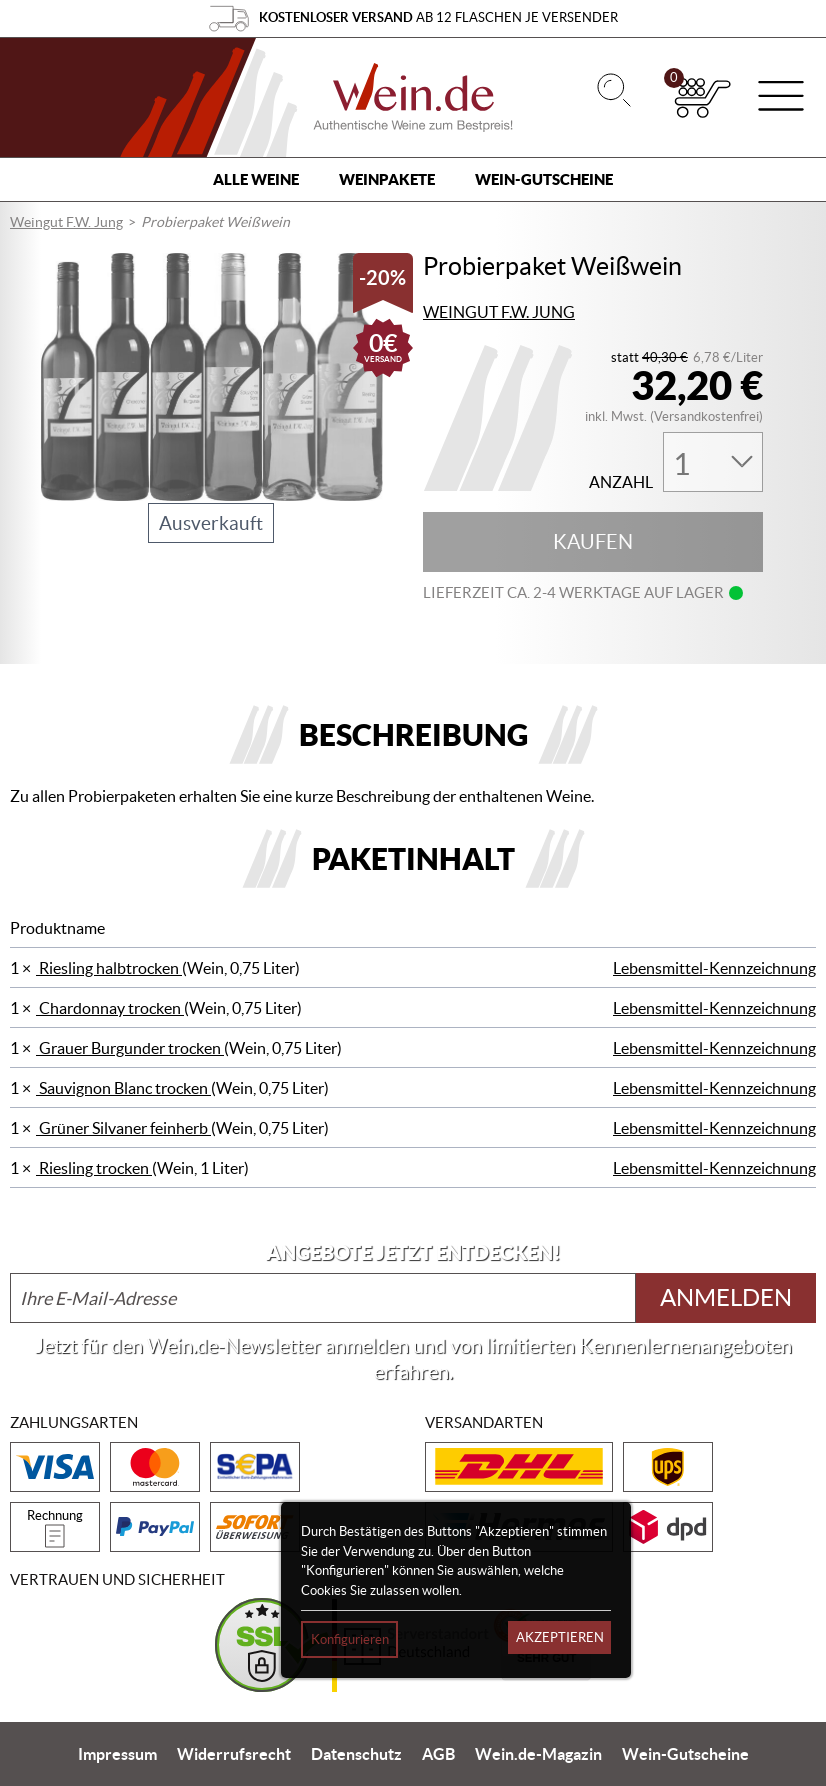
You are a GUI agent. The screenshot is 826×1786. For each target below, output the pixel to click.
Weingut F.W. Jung (66, 222)
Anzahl (621, 482)
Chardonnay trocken (110, 1008)
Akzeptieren (560, 1637)
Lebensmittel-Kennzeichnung (714, 968)
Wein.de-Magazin (538, 1754)
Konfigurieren (350, 1639)
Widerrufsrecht (234, 1754)
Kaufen (593, 542)
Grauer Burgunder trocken (130, 1048)
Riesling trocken (94, 1168)
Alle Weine (256, 179)
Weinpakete (387, 179)
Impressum (117, 1754)
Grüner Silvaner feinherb (123, 1128)
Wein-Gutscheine (544, 179)
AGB (438, 1754)
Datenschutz (356, 1754)
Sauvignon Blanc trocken (123, 1088)
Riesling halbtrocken (109, 968)
